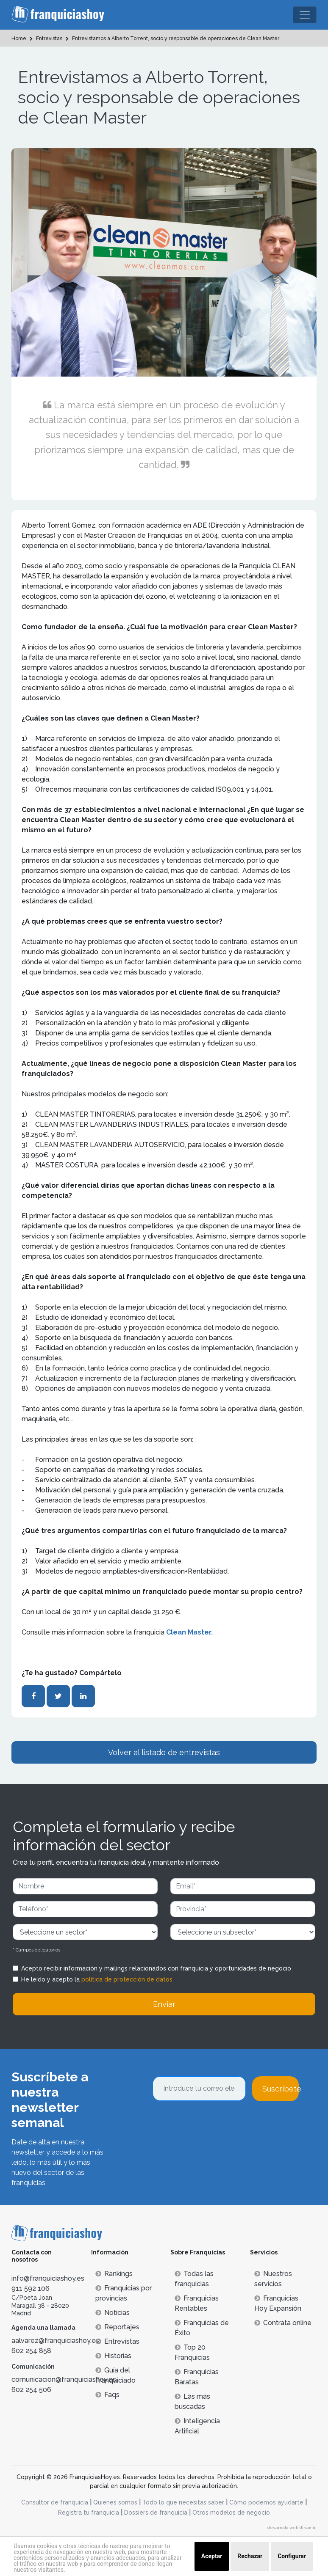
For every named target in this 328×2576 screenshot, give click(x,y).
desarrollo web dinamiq (292, 2527)
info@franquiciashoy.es (47, 2278)
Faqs (107, 2395)
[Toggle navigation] (305, 14)
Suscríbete (280, 2088)
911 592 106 (30, 2288)
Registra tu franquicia (88, 2512)
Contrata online (282, 2323)
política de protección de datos (126, 1979)
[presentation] (217, 2124)
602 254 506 (31, 2390)
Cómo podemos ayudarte (266, 2502)
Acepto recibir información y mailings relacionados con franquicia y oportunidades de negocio (156, 1968)
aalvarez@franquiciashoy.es (55, 2341)
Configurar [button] (292, 2556)
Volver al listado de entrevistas (164, 1752)
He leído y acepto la (96, 1979)
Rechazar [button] (249, 2556)
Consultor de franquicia (54, 2502)
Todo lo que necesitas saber (183, 2502)
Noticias (112, 2313)
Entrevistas (117, 2341)
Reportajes (117, 2327)
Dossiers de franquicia (155, 2512)
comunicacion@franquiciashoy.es (63, 2379)
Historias (113, 2356)
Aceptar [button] (211, 2556)
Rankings (114, 2274)
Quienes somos (115, 2502)
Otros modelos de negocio (231, 2512)
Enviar (164, 2004)
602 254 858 (31, 2351)
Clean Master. (189, 1632)
